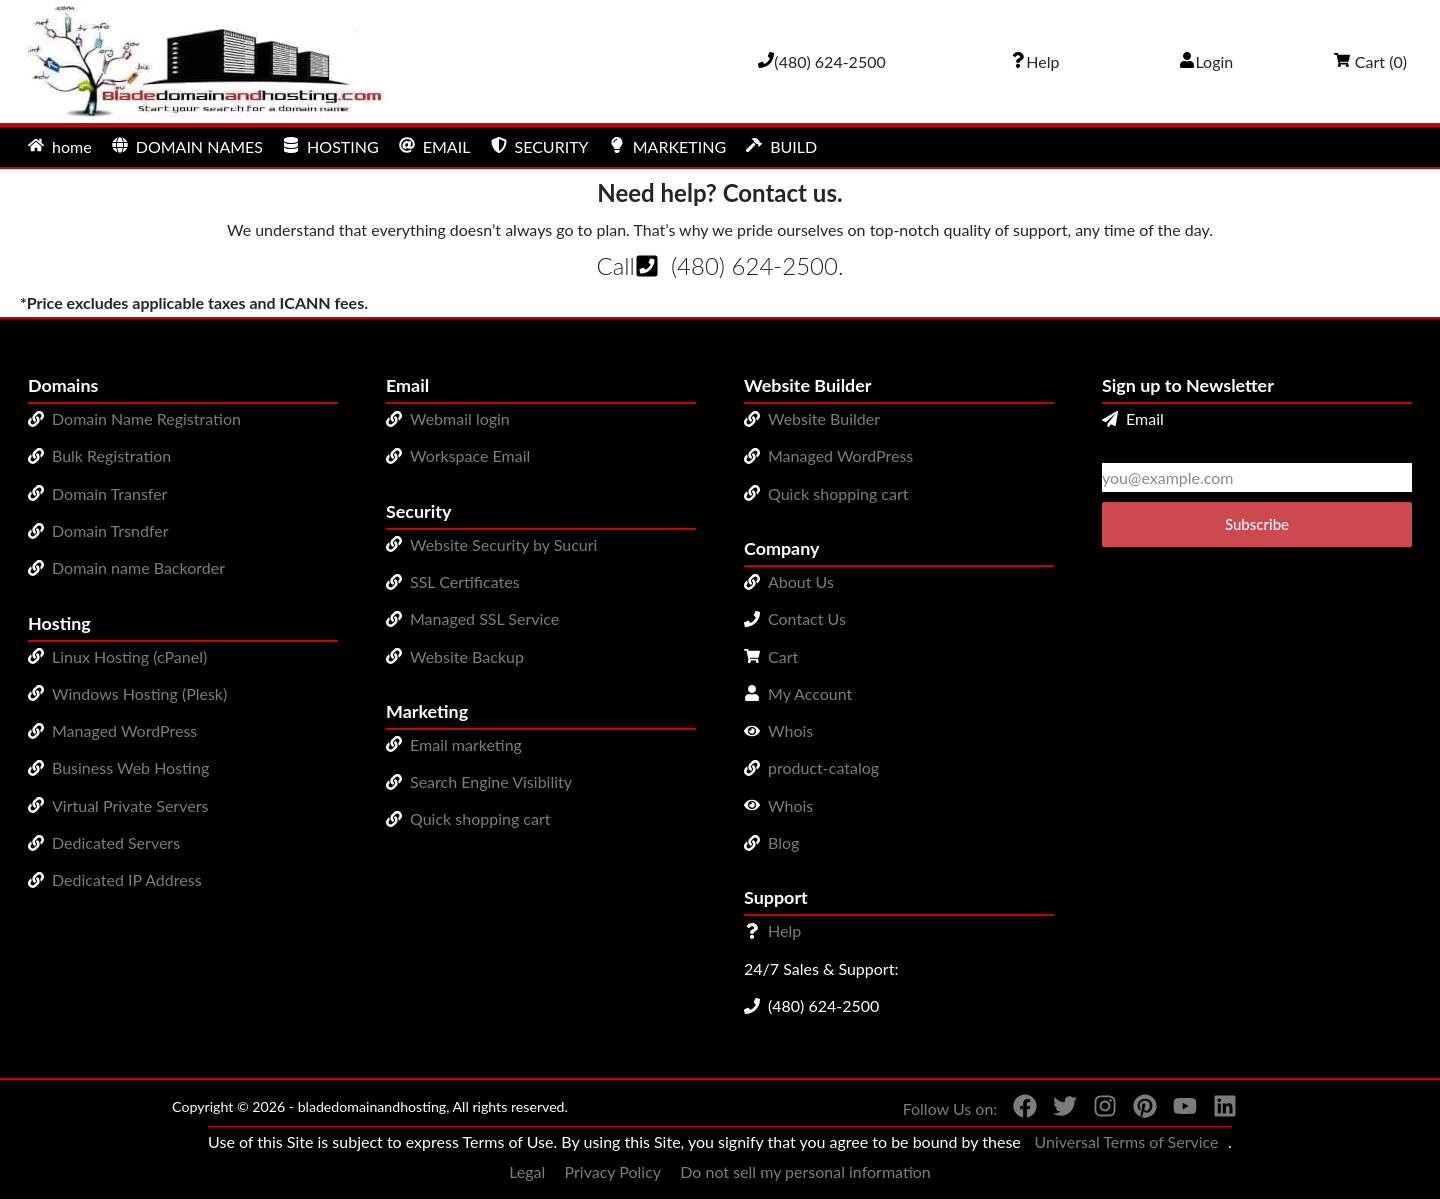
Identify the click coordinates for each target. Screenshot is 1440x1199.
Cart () (1370, 61)
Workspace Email (470, 455)
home (60, 146)
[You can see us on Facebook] (1017, 1110)
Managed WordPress (124, 730)
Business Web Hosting (130, 767)
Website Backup (467, 656)
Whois (790, 730)
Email (1133, 418)
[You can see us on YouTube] (1177, 1110)
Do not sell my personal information (805, 1171)
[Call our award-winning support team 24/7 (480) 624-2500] (1035, 61)
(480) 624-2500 (754, 265)
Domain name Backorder (138, 567)
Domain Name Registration (146, 418)
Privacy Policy (613, 1171)
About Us (801, 581)
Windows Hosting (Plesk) (139, 693)
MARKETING (667, 146)
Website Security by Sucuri (503, 544)
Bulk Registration (111, 455)
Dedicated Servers (116, 842)
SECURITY (540, 146)
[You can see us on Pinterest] (1137, 1110)
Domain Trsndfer (110, 530)
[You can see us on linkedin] (1217, 1110)
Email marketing (466, 744)
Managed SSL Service (484, 618)
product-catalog (823, 767)
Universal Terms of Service (1126, 1141)
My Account (810, 693)
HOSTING (331, 146)
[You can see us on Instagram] (1097, 1110)
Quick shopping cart (480, 818)
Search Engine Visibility (491, 781)
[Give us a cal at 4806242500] (822, 61)
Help (784, 930)
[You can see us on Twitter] (1057, 1110)
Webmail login (460, 418)
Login (1206, 61)
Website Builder (824, 418)
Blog (783, 842)
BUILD (781, 146)
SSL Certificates (465, 581)
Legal (527, 1171)
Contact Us (807, 618)
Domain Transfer (109, 493)
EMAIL (435, 146)
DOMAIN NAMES (187, 146)
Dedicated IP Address (127, 879)
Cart (783, 656)
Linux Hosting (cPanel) (129, 656)
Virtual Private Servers (130, 805)
